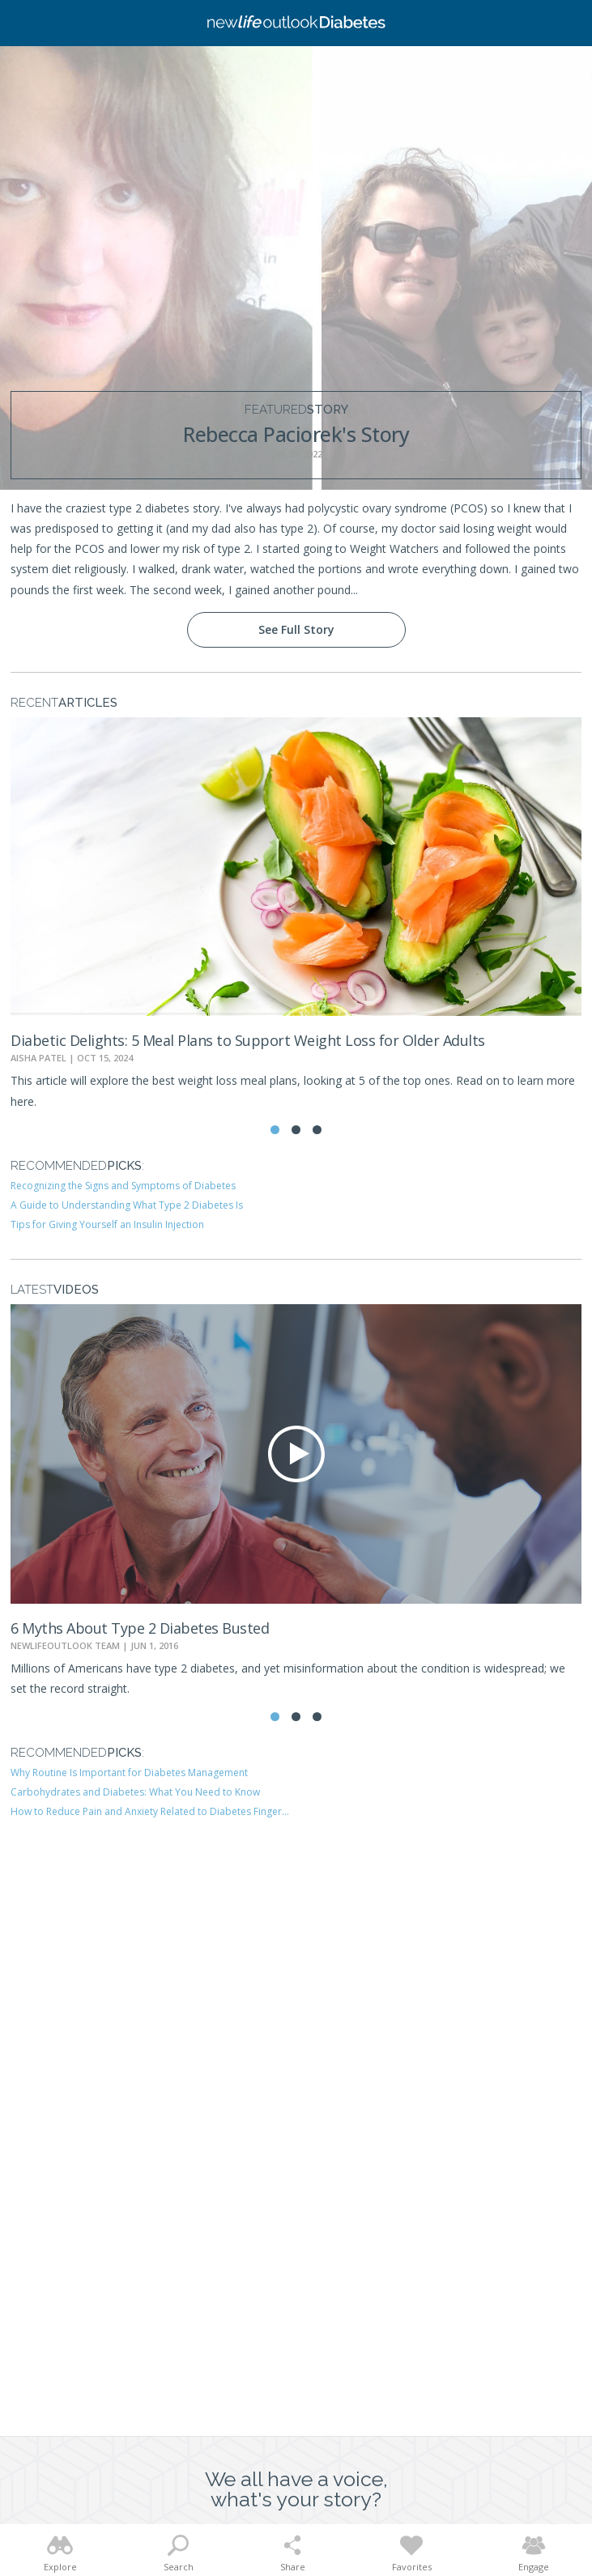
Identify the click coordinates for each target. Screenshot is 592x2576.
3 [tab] (317, 1129)
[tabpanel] (296, 914)
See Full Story (296, 629)
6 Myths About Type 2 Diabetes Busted (140, 1628)
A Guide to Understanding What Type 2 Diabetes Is (127, 1205)
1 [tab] (274, 1129)
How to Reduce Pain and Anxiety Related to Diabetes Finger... (150, 1811)
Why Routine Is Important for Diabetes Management (129, 1772)
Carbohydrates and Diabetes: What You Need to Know (135, 1792)
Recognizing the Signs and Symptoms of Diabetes (123, 1185)
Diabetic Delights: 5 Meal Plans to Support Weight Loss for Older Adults (248, 1040)
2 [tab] (296, 1129)
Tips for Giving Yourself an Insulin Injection (107, 1224)
